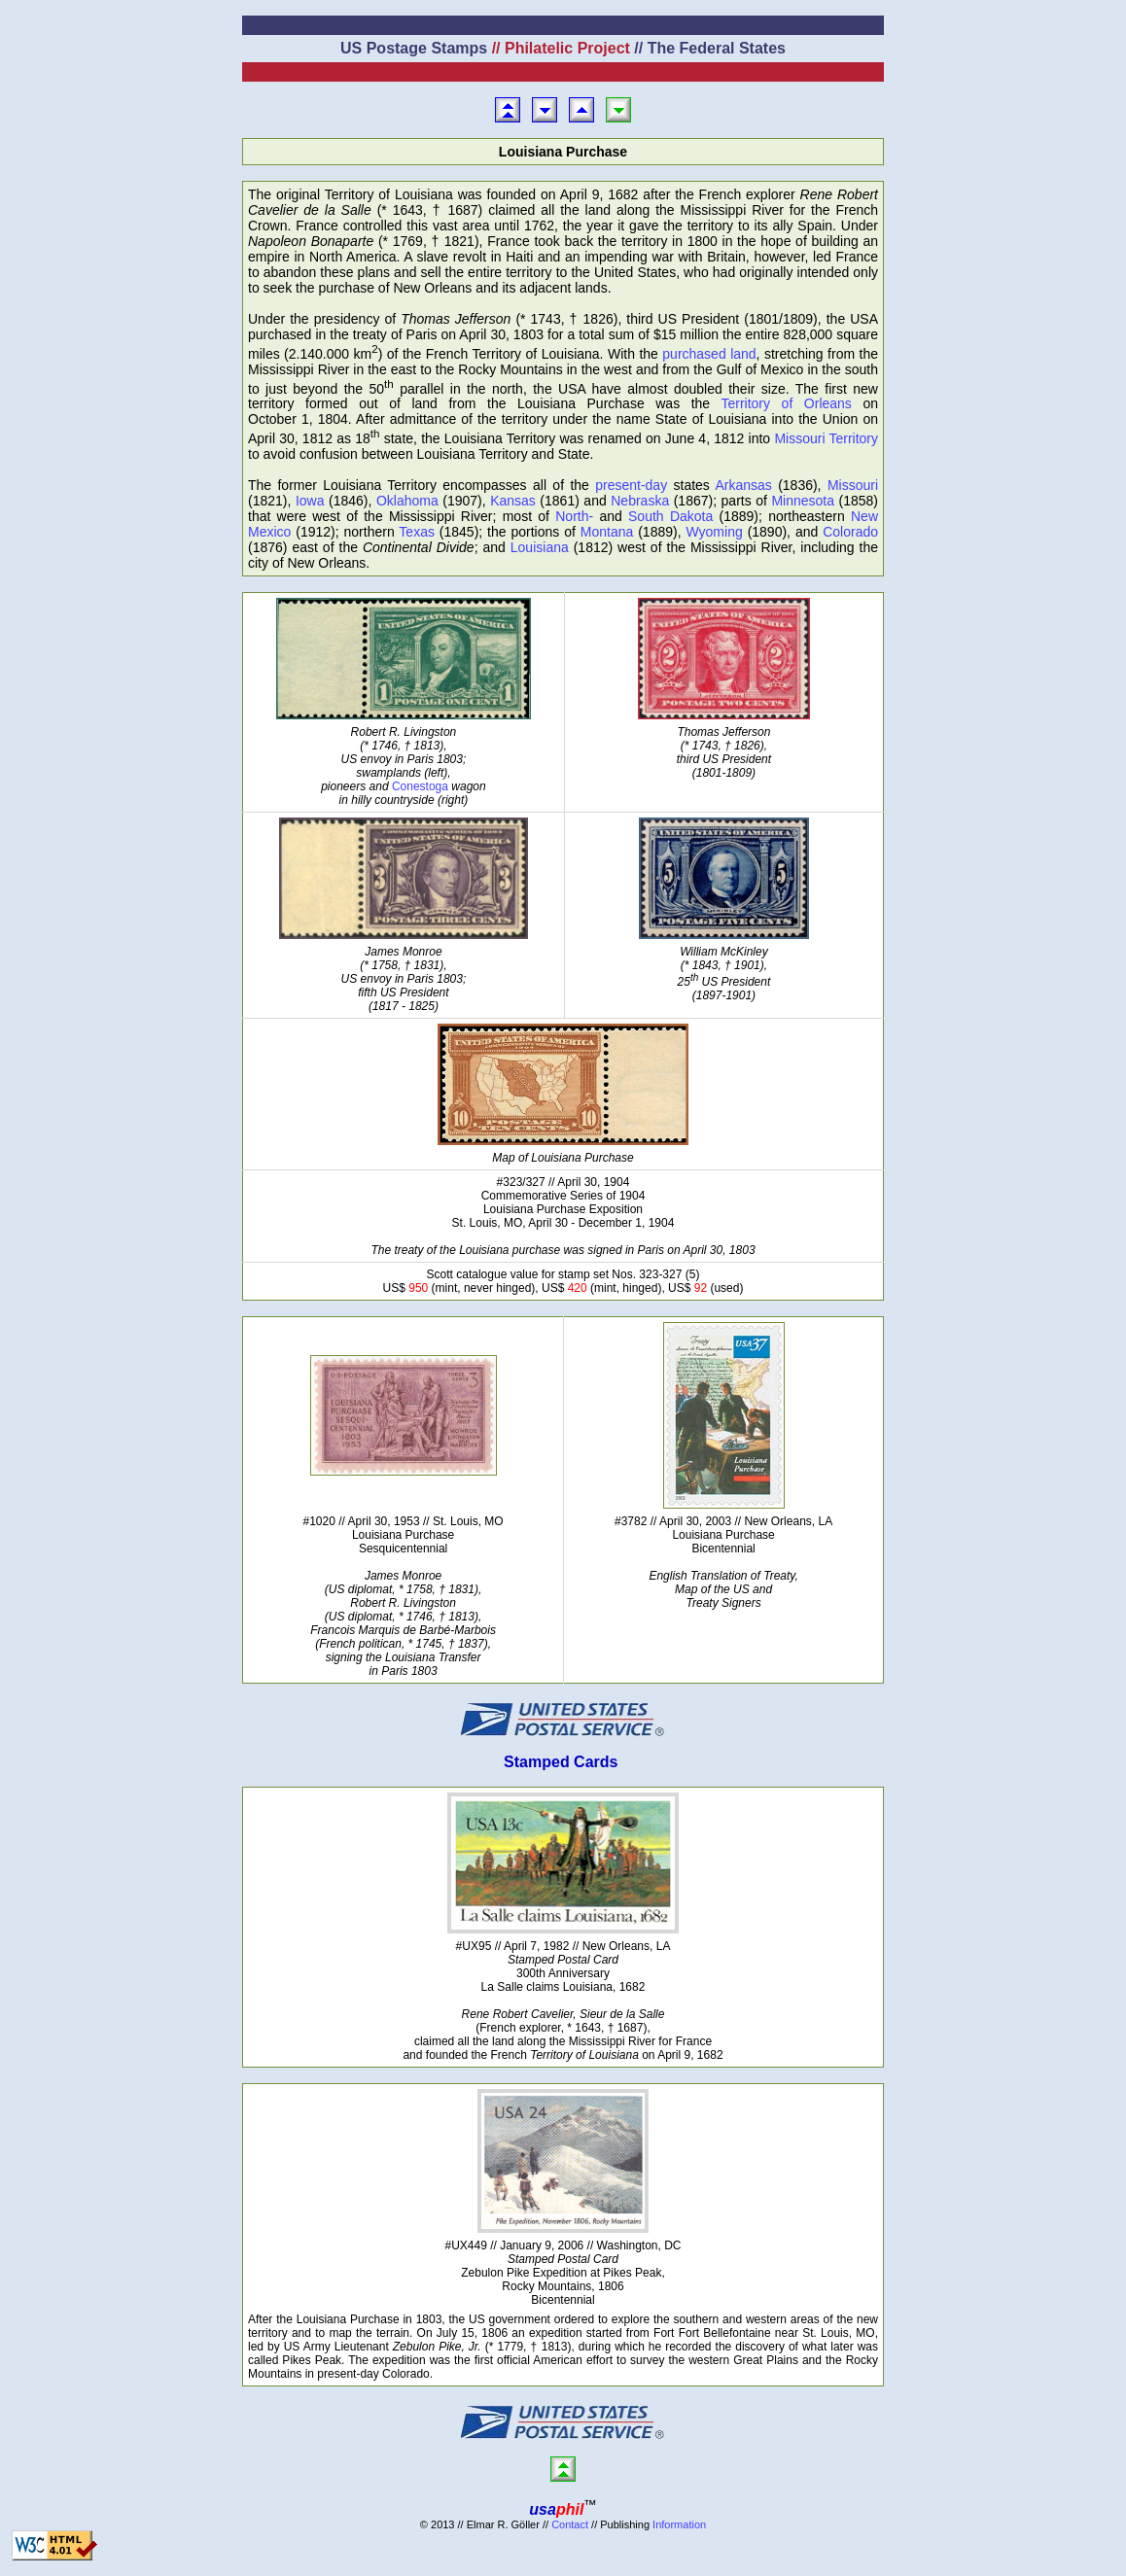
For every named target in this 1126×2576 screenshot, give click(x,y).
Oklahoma (407, 500)
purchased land (709, 354)
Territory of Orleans (786, 403)
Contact (569, 2524)
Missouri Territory (826, 438)
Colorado (850, 532)
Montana (607, 532)
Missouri (852, 485)
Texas (417, 532)
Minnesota (802, 500)
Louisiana (539, 547)
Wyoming (714, 532)
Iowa (310, 500)
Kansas (513, 500)
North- (574, 516)
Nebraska (640, 500)
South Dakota (670, 516)
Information (679, 2524)
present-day (631, 485)
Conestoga (420, 786)
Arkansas (743, 485)
